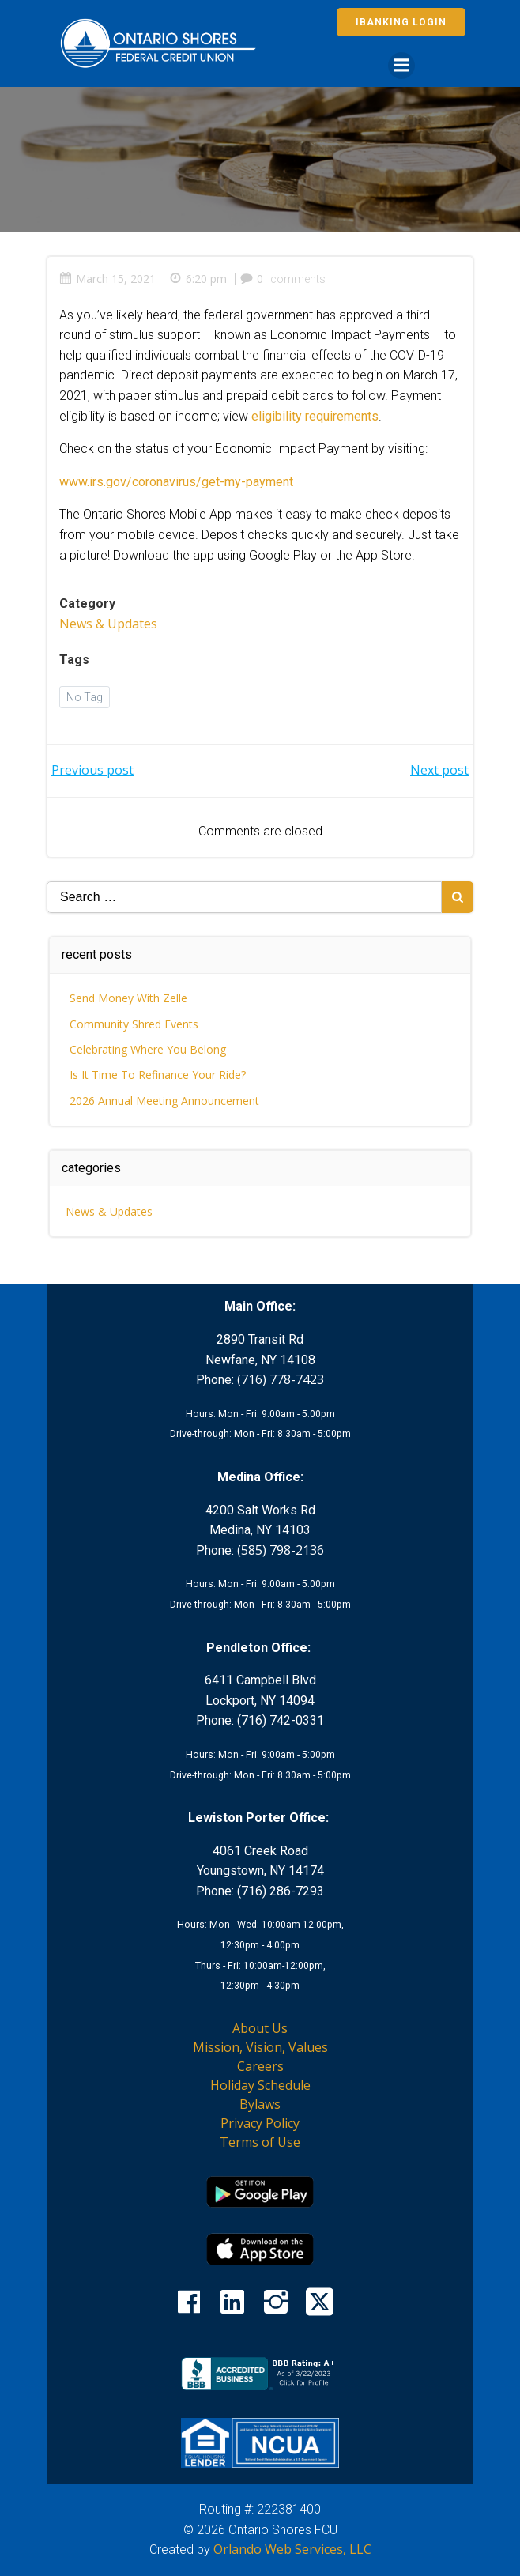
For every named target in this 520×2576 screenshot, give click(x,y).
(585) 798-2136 (280, 1550)
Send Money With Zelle (128, 997)
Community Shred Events (134, 1024)
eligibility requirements (315, 416)
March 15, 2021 (107, 278)
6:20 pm (198, 278)
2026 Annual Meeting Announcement (164, 1100)
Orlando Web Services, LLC (292, 2549)
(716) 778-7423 (280, 1379)
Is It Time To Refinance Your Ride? (158, 1074)
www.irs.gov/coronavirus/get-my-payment (176, 481)
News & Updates (108, 623)
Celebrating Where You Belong (148, 1049)
